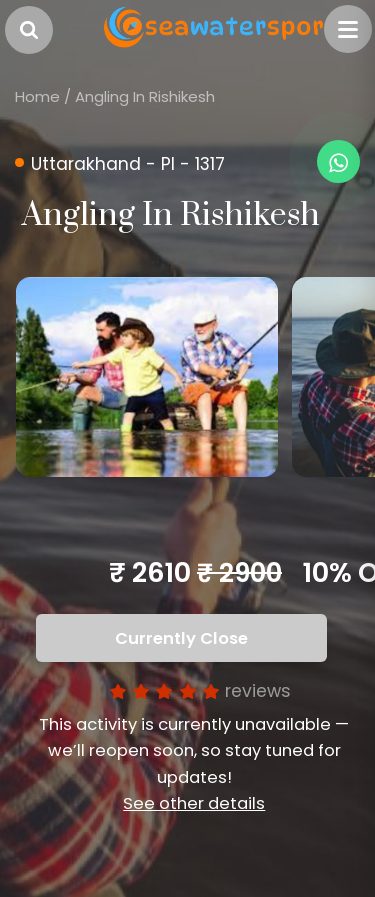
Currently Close (181, 638)
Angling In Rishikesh (145, 96)
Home (37, 96)
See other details (194, 803)
